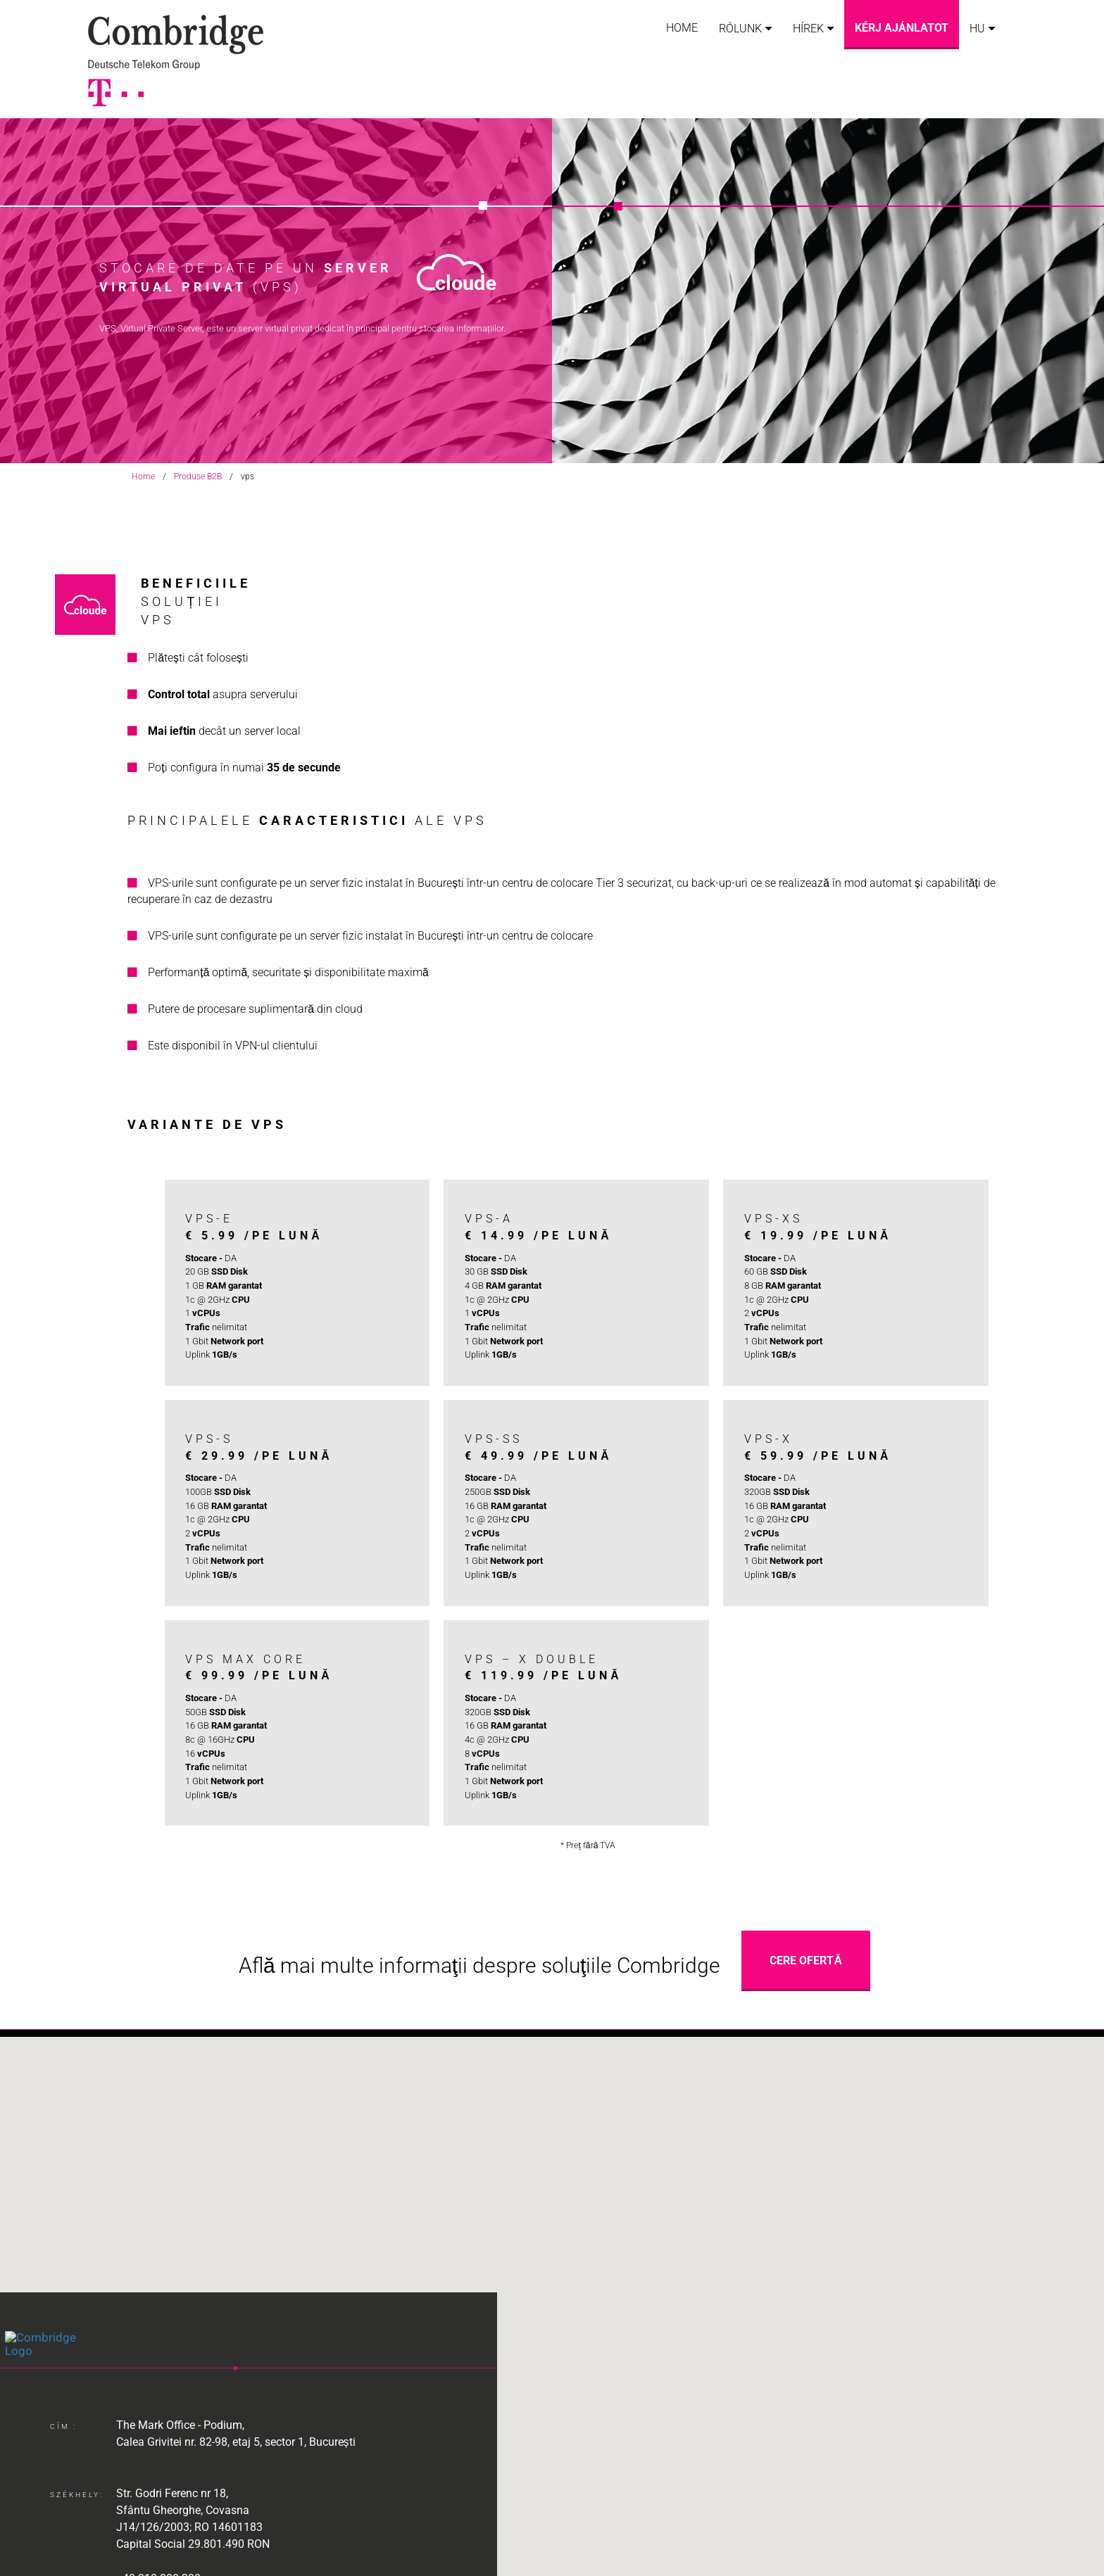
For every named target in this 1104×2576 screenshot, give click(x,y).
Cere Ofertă (806, 1960)
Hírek (808, 28)
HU (977, 28)
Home (682, 27)
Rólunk (740, 28)
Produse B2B (198, 476)
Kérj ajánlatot (901, 27)
